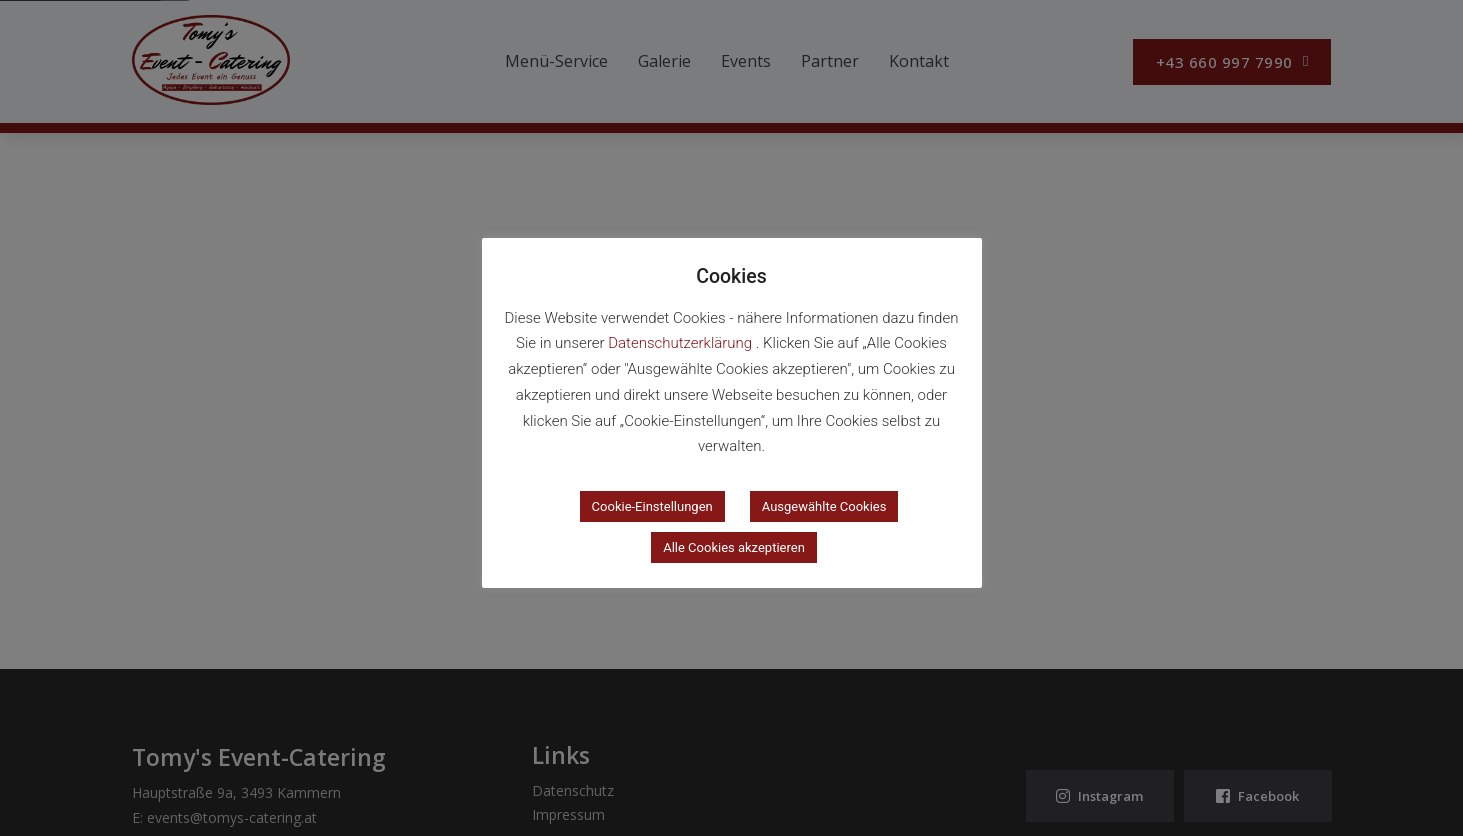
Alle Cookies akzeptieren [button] (734, 547)
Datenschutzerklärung (682, 343)
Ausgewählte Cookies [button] (824, 506)
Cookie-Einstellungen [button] (652, 506)
